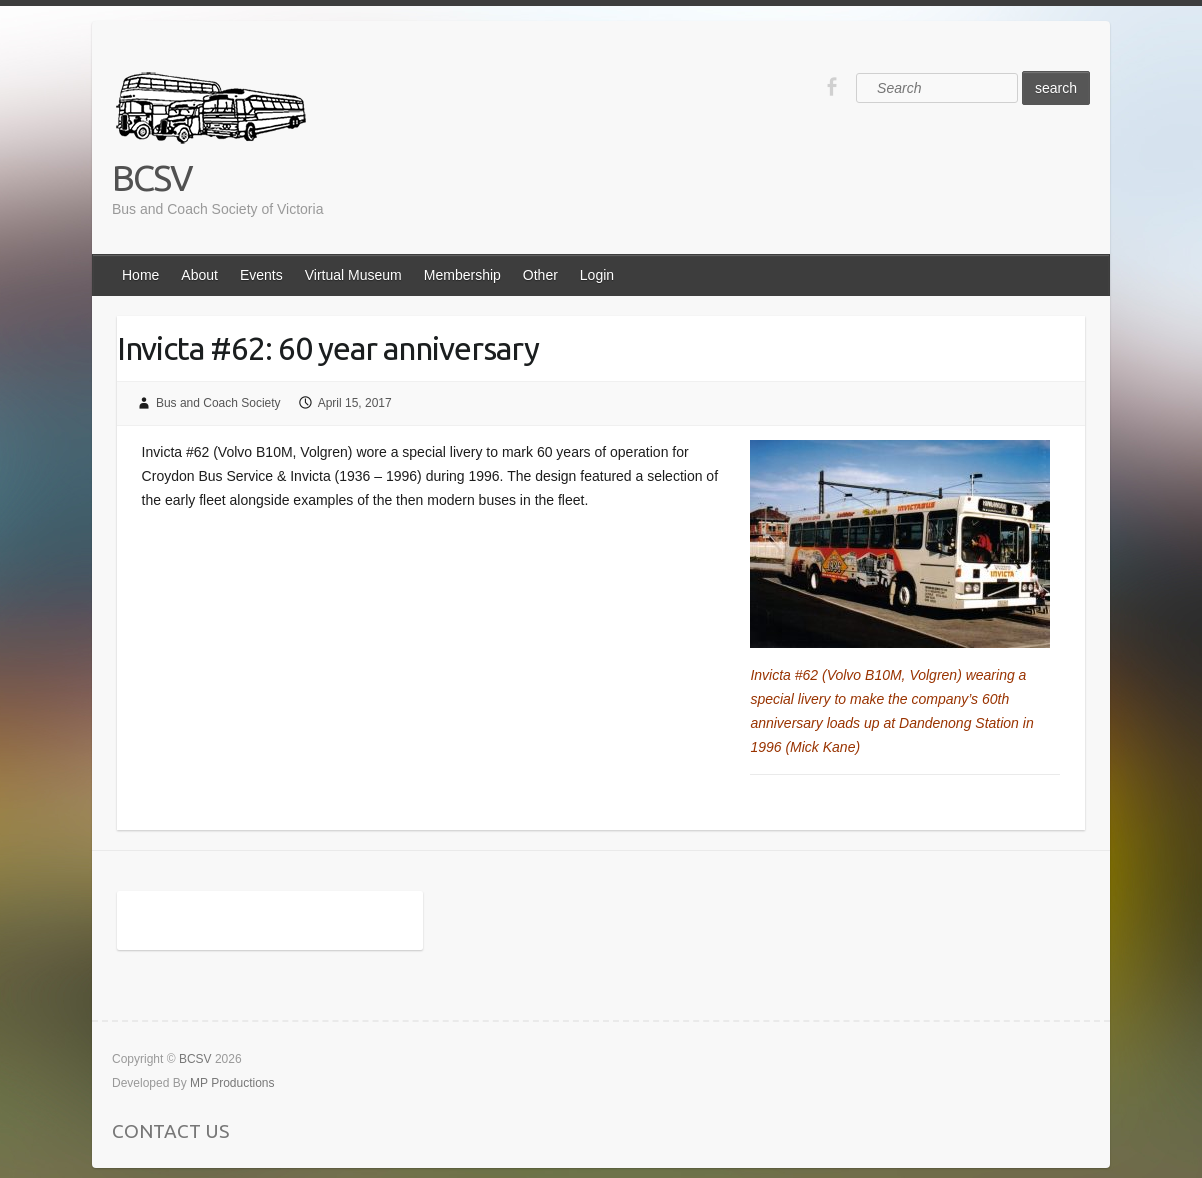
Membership (462, 275)
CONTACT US (170, 1131)
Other (540, 275)
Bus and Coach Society (218, 403)
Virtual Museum (353, 275)
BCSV (152, 177)
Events (261, 275)
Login (597, 275)
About (199, 275)
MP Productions (232, 1083)
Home (140, 275)
